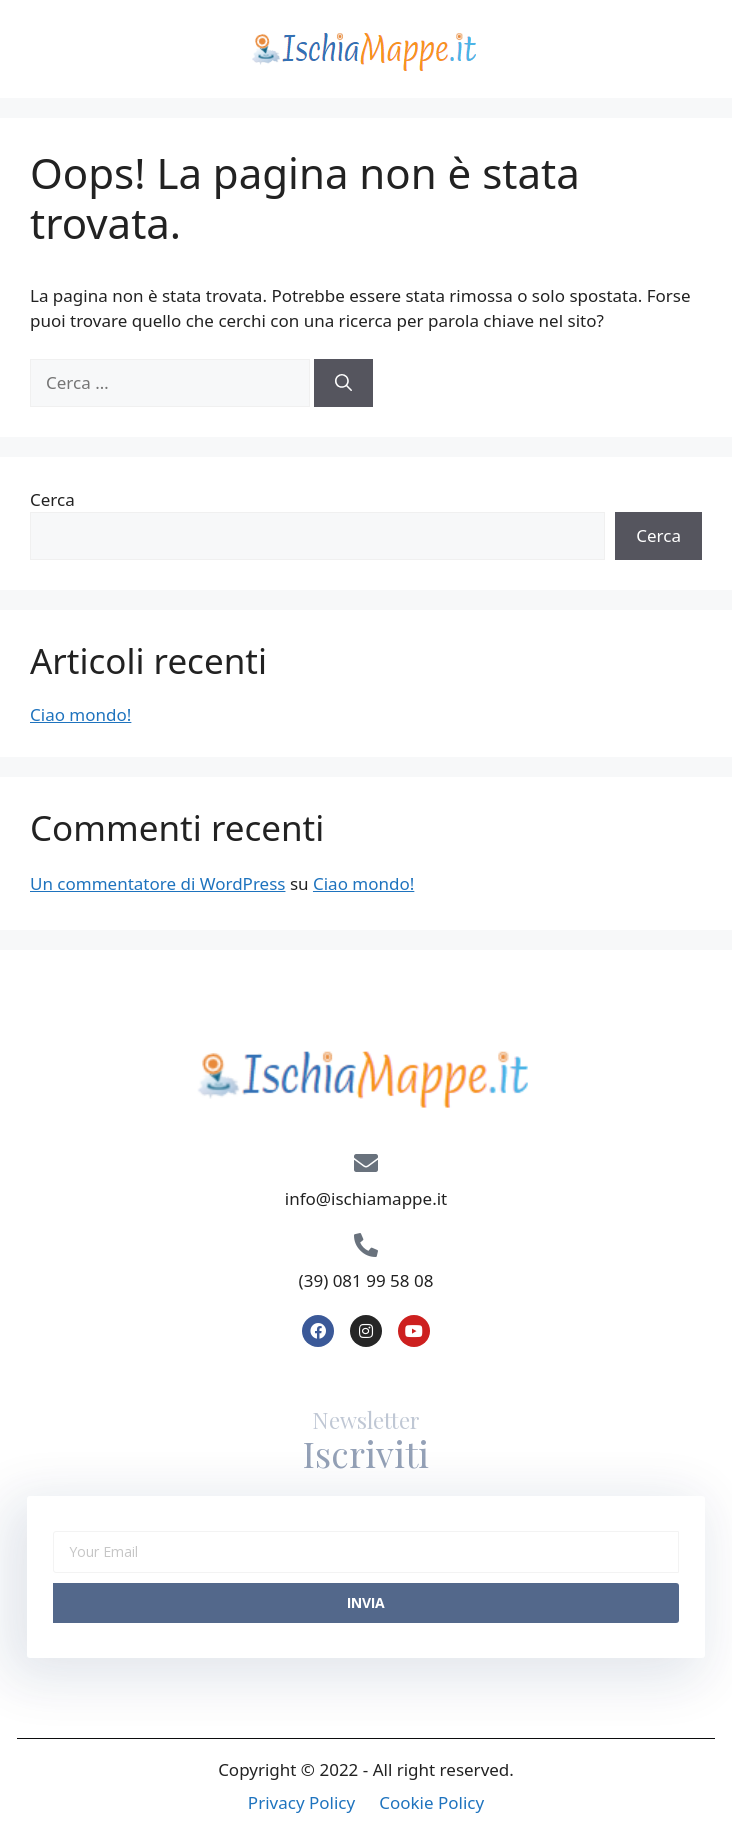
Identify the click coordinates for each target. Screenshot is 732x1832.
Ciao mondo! (80, 714)
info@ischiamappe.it (366, 1198)
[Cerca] (343, 383)
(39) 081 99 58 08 (366, 1280)
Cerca (52, 499)
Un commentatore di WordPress (157, 883)
